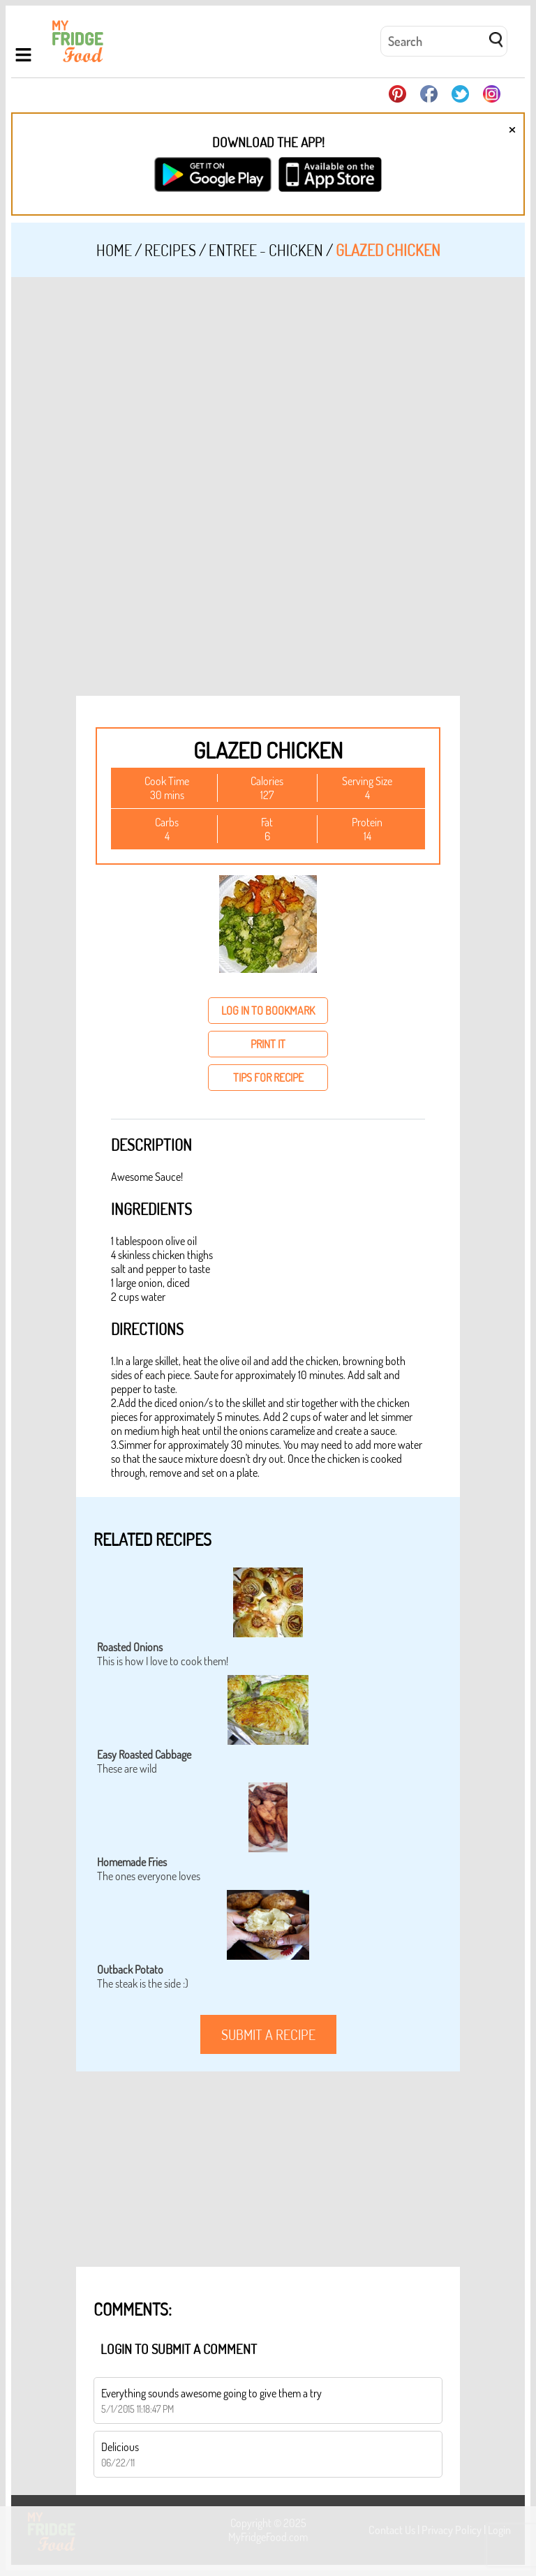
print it (268, 1044)
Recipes (170, 250)
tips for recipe (268, 1078)
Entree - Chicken (266, 250)
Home (114, 250)
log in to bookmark (268, 1011)
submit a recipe (268, 2034)
